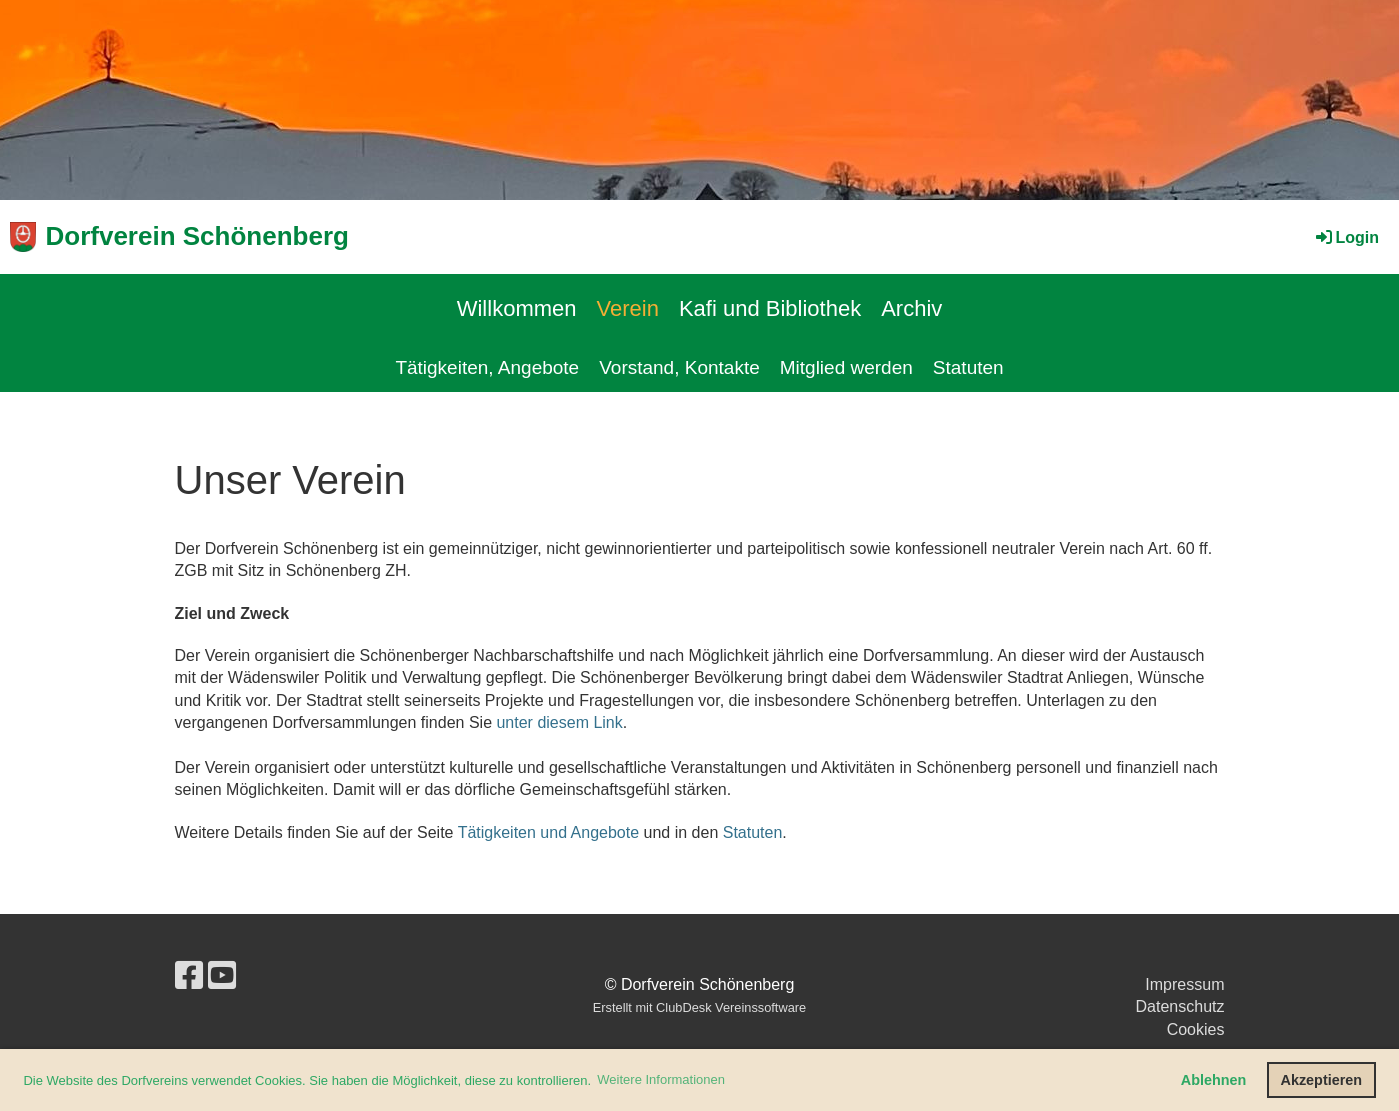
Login (1346, 237)
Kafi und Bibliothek (770, 308)
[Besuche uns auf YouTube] (222, 976)
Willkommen (517, 308)
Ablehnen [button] (1214, 1080)
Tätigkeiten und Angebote (548, 832)
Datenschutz (1180, 1006)
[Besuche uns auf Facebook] (189, 976)
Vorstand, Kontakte (679, 367)
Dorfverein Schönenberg (197, 236)
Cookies (1196, 1029)
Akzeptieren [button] (1322, 1080)
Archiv (911, 308)
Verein (628, 308)
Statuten (968, 367)
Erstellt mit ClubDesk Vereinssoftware (699, 1007)
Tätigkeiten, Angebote (487, 367)
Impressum (1184, 984)
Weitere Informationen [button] (661, 1079)
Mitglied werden (846, 367)
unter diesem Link (559, 722)
